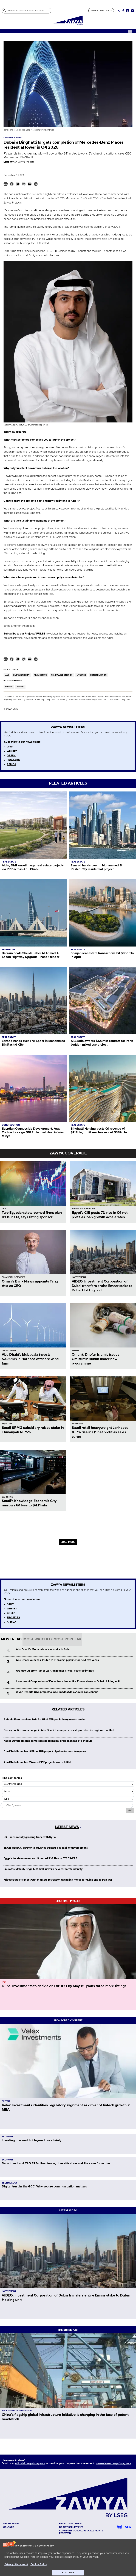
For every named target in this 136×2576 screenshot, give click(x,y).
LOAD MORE (68, 1542)
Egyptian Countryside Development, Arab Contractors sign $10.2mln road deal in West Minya (33, 1132)
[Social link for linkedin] (127, 10)
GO (130, 1810)
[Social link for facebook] (123, 10)
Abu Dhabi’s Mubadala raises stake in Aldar (43, 1649)
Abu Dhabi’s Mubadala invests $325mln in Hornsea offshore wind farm (30, 1359)
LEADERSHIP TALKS (68, 1901)
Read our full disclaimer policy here (114, 699)
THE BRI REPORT (68, 2329)
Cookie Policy (38, 2564)
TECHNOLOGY (9, 2182)
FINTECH (7, 2101)
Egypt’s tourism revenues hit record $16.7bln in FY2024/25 (40, 1858)
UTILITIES (81, 675)
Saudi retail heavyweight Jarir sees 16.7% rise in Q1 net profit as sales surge (100, 1432)
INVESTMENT (79, 1277)
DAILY (10, 746)
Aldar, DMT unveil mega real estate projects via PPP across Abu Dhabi (33, 867)
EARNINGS (77, 1423)
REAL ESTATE (40, 675)
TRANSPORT (8, 949)
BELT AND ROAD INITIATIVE (17, 2410)
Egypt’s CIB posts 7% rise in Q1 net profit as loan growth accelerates (100, 1214)
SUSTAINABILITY (21, 675)
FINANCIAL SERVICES (83, 1208)
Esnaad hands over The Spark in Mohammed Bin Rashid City (33, 1042)
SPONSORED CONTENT (68, 2020)
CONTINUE (68, 2572)
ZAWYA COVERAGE (68, 1153)
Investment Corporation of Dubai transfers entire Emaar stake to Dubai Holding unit (68, 1681)
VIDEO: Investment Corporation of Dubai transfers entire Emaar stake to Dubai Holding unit (102, 1285)
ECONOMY (7, 2136)
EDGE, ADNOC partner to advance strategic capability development (45, 1848)
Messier (8, 686)
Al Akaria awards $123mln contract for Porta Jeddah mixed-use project (102, 1042)
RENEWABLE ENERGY (61, 675)
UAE (7, 675)
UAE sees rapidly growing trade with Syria (30, 1837)
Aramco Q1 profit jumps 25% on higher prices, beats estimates (55, 1670)
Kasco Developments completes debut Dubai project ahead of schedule (48, 1741)
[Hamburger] (130, 31)
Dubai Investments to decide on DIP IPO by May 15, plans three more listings (64, 1986)
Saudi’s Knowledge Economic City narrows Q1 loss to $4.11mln (29, 1503)
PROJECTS (13, 759)
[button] (68, 2557)
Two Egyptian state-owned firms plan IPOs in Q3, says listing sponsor (32, 1214)
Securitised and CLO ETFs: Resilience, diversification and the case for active (56, 2163)
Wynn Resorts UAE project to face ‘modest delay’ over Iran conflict (57, 1692)
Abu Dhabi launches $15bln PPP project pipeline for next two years (57, 1660)
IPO (4, 1208)
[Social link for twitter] (118, 10)
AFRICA (11, 764)
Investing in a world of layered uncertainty (31, 2140)
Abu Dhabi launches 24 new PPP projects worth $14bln (38, 1762)
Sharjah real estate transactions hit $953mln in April (102, 955)
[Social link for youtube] (132, 10)
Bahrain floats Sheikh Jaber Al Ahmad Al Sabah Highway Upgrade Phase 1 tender (31, 955)
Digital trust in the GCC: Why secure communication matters (44, 2186)
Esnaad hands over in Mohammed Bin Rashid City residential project (97, 867)
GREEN (11, 755)
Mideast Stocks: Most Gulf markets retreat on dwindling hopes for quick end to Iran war (58, 1879)
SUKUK (75, 1350)
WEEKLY (12, 751)
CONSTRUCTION (98, 675)
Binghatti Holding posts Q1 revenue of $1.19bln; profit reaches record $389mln (99, 1130)
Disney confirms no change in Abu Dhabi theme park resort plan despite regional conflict (59, 1730)
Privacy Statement (16, 2564)
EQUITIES (7, 1423)
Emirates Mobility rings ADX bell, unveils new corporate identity (43, 1869)
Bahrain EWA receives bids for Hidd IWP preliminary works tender (45, 1719)
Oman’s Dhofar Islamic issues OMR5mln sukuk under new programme (95, 1359)
